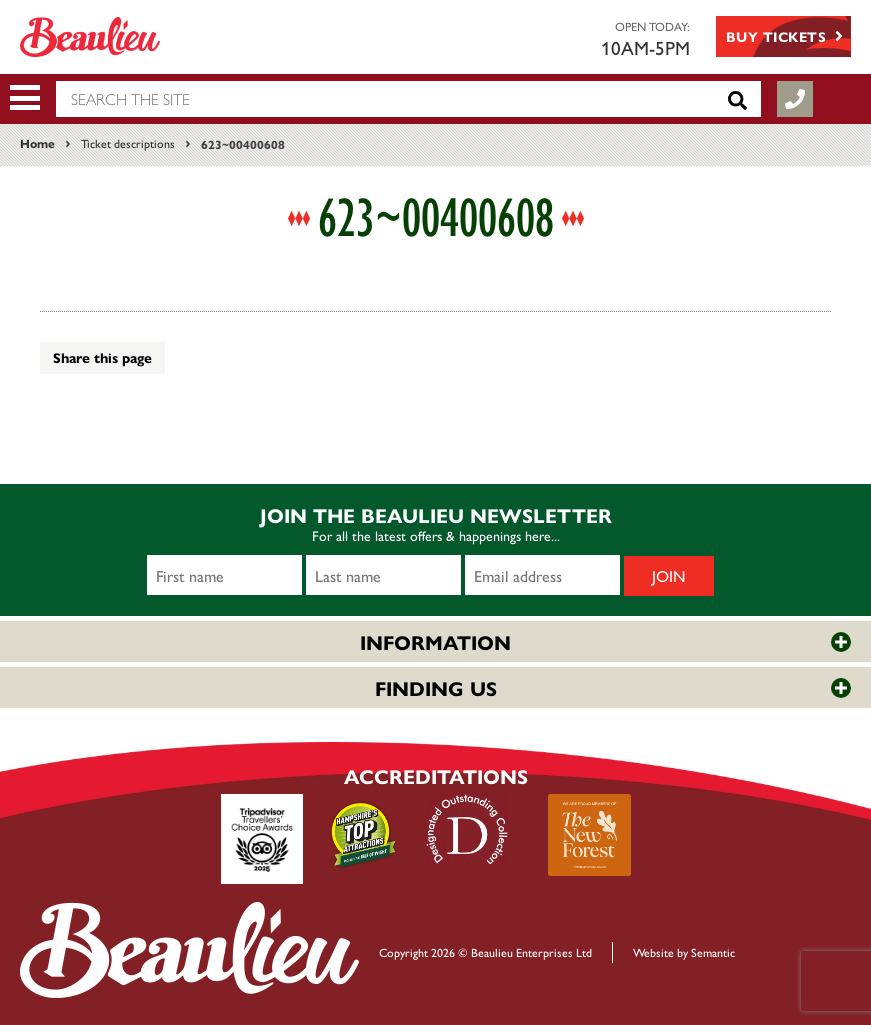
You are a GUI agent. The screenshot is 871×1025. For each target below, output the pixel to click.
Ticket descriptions (128, 143)
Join (669, 575)
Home (37, 143)
